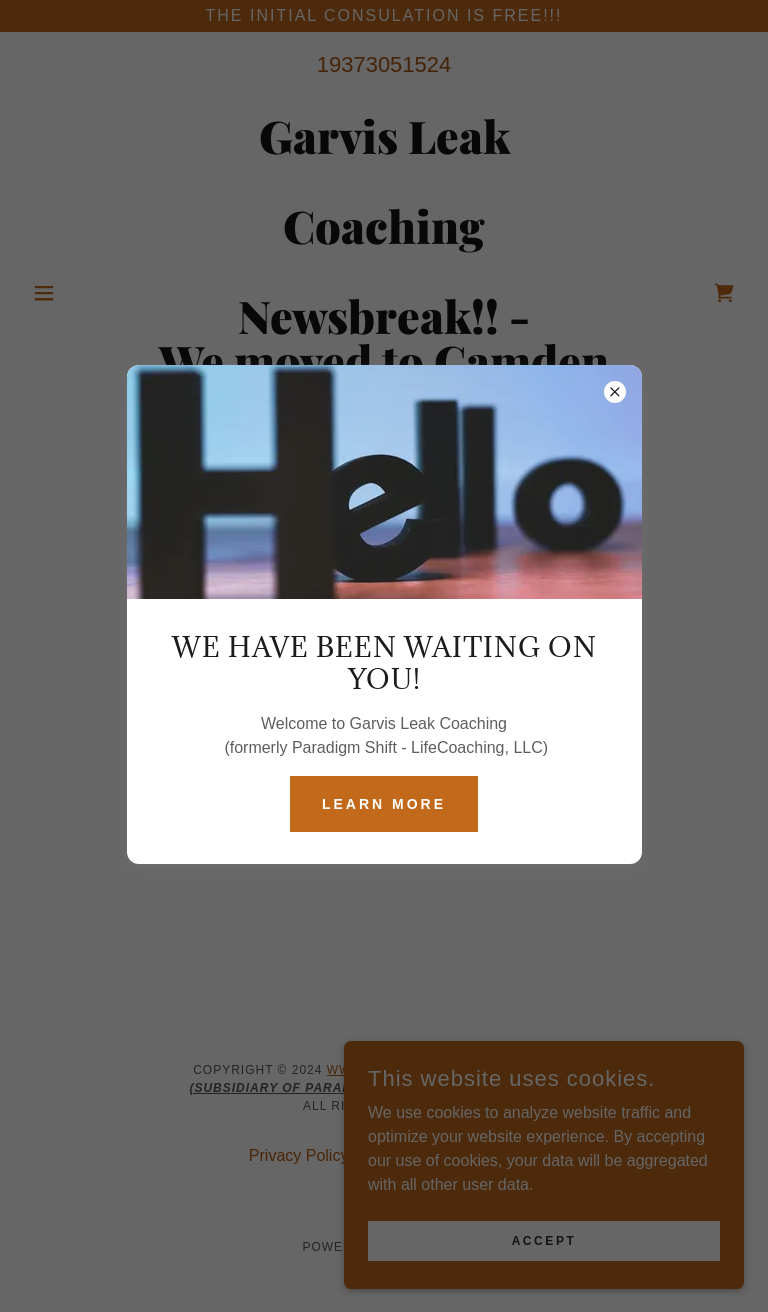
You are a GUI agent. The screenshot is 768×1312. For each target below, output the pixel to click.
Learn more (384, 804)
